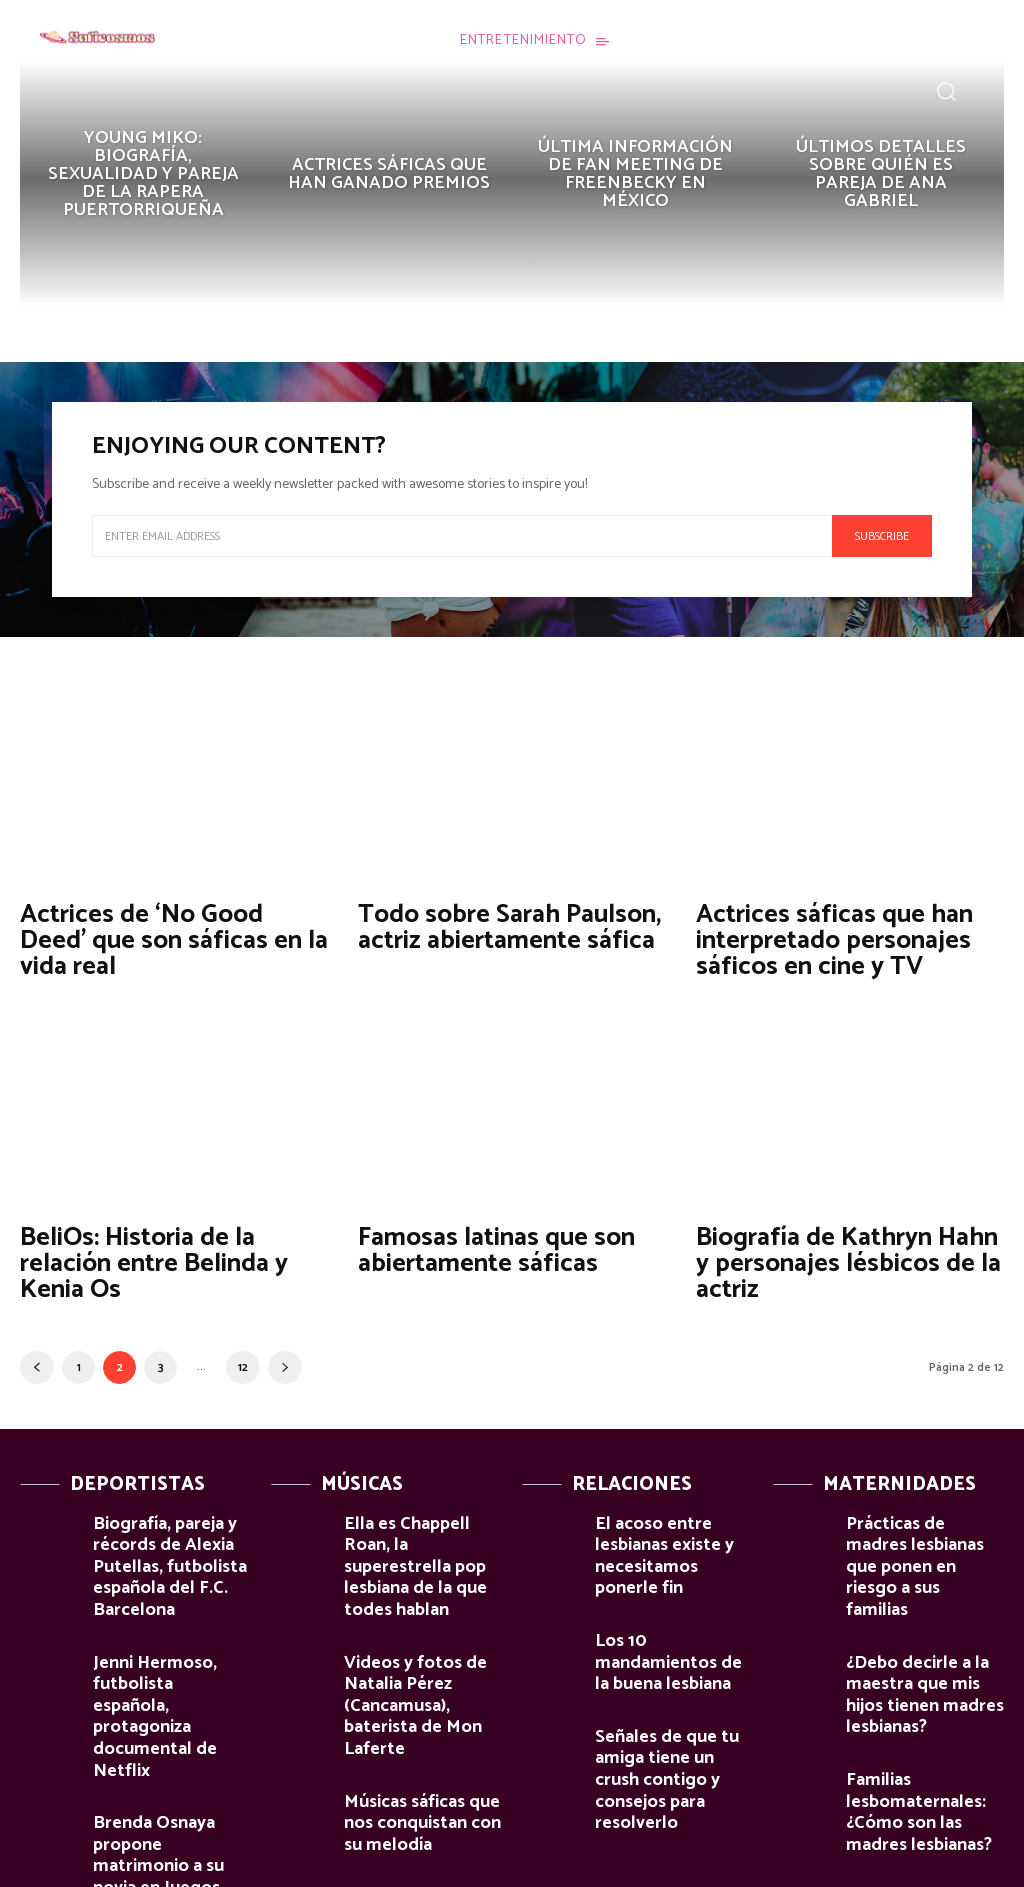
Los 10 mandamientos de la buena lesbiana (664, 1599)
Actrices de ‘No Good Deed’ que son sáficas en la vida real (167, 937)
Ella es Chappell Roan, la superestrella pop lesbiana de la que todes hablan (421, 1534)
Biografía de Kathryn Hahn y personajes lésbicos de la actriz (845, 1254)
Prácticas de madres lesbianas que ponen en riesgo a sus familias (920, 1526)
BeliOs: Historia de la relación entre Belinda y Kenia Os (145, 1254)
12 (243, 1355)
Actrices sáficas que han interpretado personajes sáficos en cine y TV (824, 937)
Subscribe (882, 536)
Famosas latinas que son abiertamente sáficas (486, 1242)
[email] (462, 536)
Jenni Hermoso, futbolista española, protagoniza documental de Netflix (171, 1649)
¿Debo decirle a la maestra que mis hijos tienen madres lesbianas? (914, 1615)
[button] (946, 90)
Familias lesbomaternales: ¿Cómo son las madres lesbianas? (925, 1713)
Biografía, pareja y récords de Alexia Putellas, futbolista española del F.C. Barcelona (154, 1543)
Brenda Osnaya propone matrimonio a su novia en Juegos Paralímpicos (172, 1739)
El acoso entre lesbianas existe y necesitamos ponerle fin (672, 1526)
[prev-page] (37, 1355)
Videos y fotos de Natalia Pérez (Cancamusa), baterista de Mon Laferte (415, 1632)
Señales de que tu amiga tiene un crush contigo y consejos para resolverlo (673, 1685)
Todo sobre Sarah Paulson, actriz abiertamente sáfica (499, 925)
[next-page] (285, 1355)
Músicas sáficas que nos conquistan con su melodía (419, 1722)
